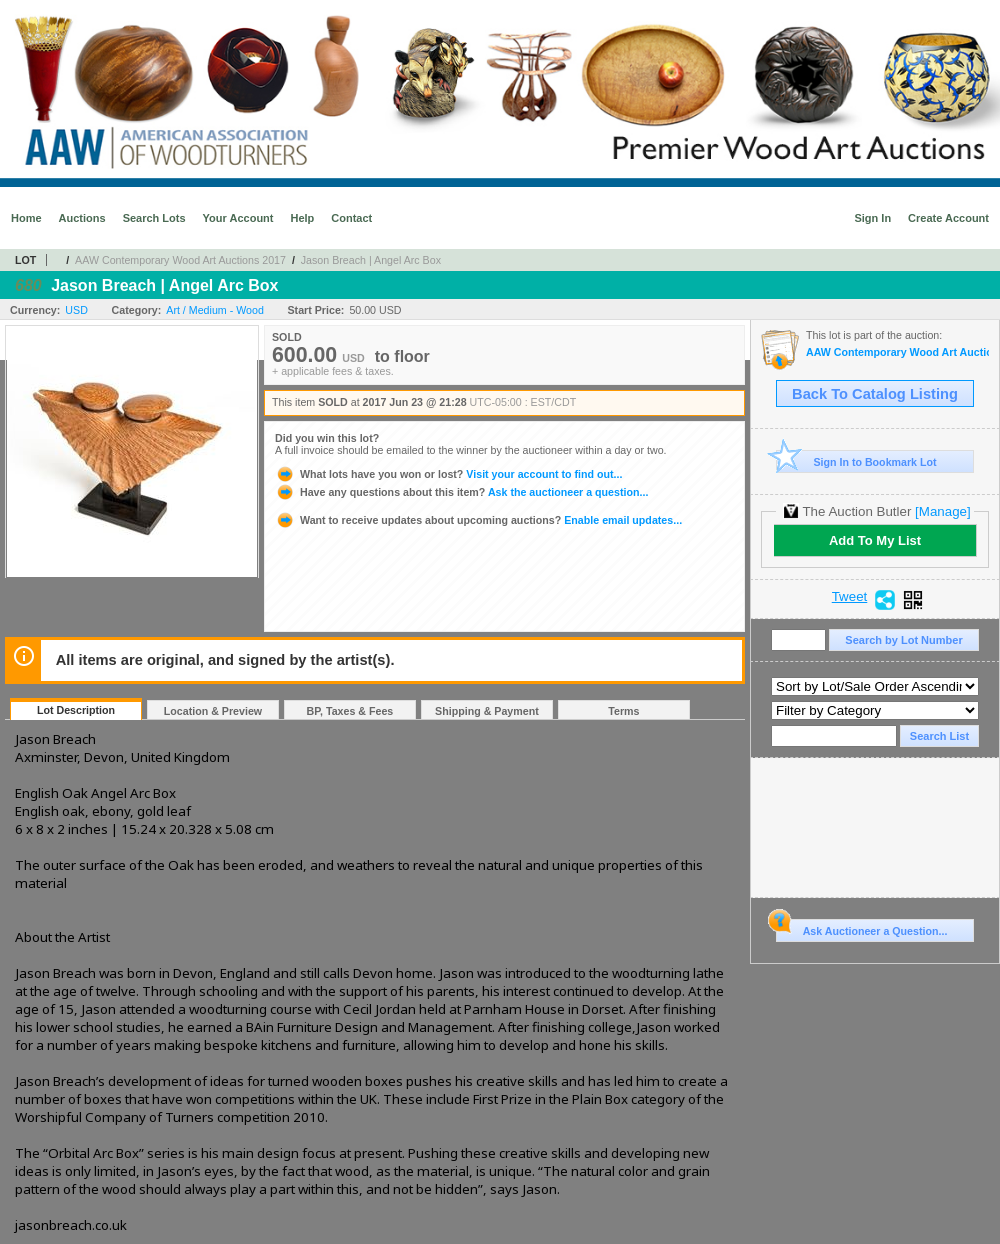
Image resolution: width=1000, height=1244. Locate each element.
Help (302, 218)
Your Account (238, 218)
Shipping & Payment (487, 711)
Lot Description (76, 710)
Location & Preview (213, 711)
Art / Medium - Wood (215, 310)
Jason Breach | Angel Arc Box (371, 260)
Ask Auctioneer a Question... (861, 928)
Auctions (82, 218)
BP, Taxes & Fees (350, 711)
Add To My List (875, 540)
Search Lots (154, 218)
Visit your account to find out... (448, 474)
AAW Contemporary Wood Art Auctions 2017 (180, 260)
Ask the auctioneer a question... (461, 492)
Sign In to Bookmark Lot (856, 461)
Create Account (948, 218)
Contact (351, 218)
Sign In (872, 218)
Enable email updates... (478, 520)
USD (76, 310)
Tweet (850, 597)
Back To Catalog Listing (875, 394)
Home (26, 218)
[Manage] (942, 511)
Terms (623, 711)
